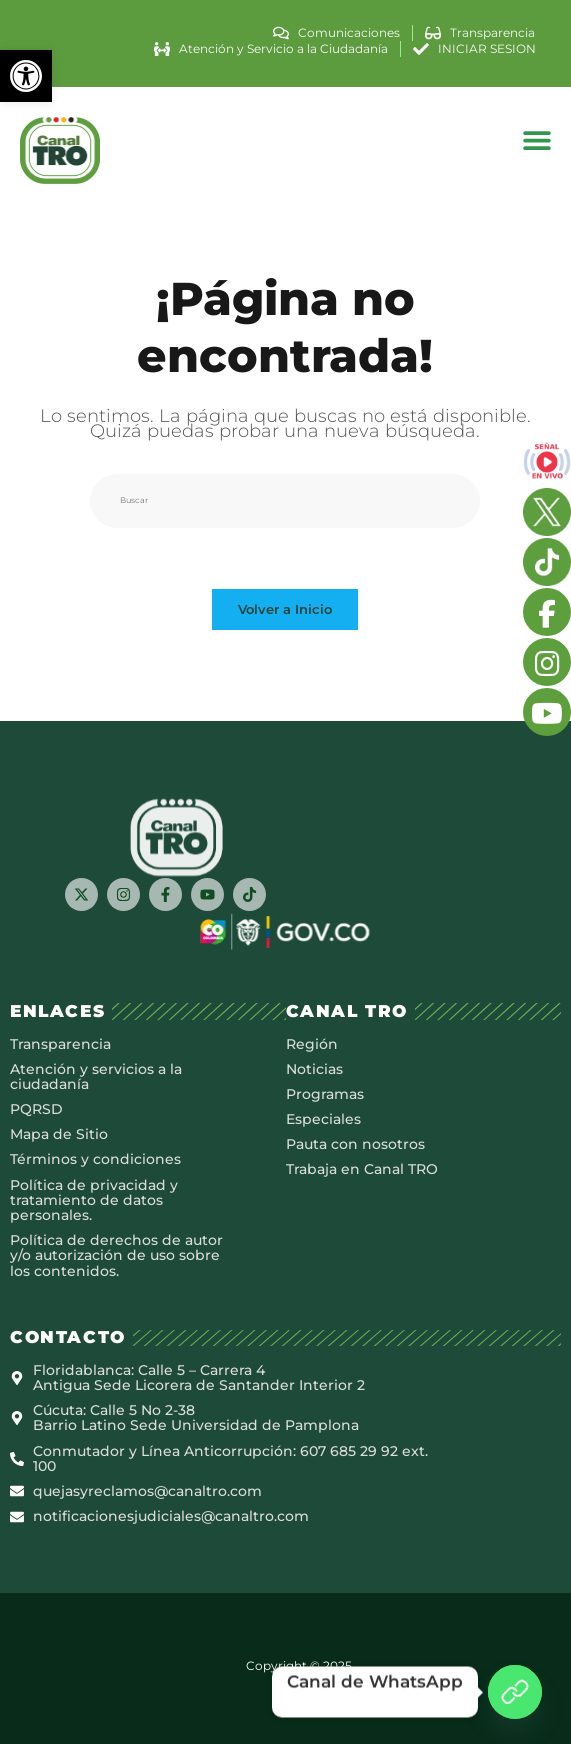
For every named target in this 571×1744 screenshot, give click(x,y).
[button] (26, 76)
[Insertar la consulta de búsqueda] (285, 501)
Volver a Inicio (285, 609)
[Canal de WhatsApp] (515, 1692)
